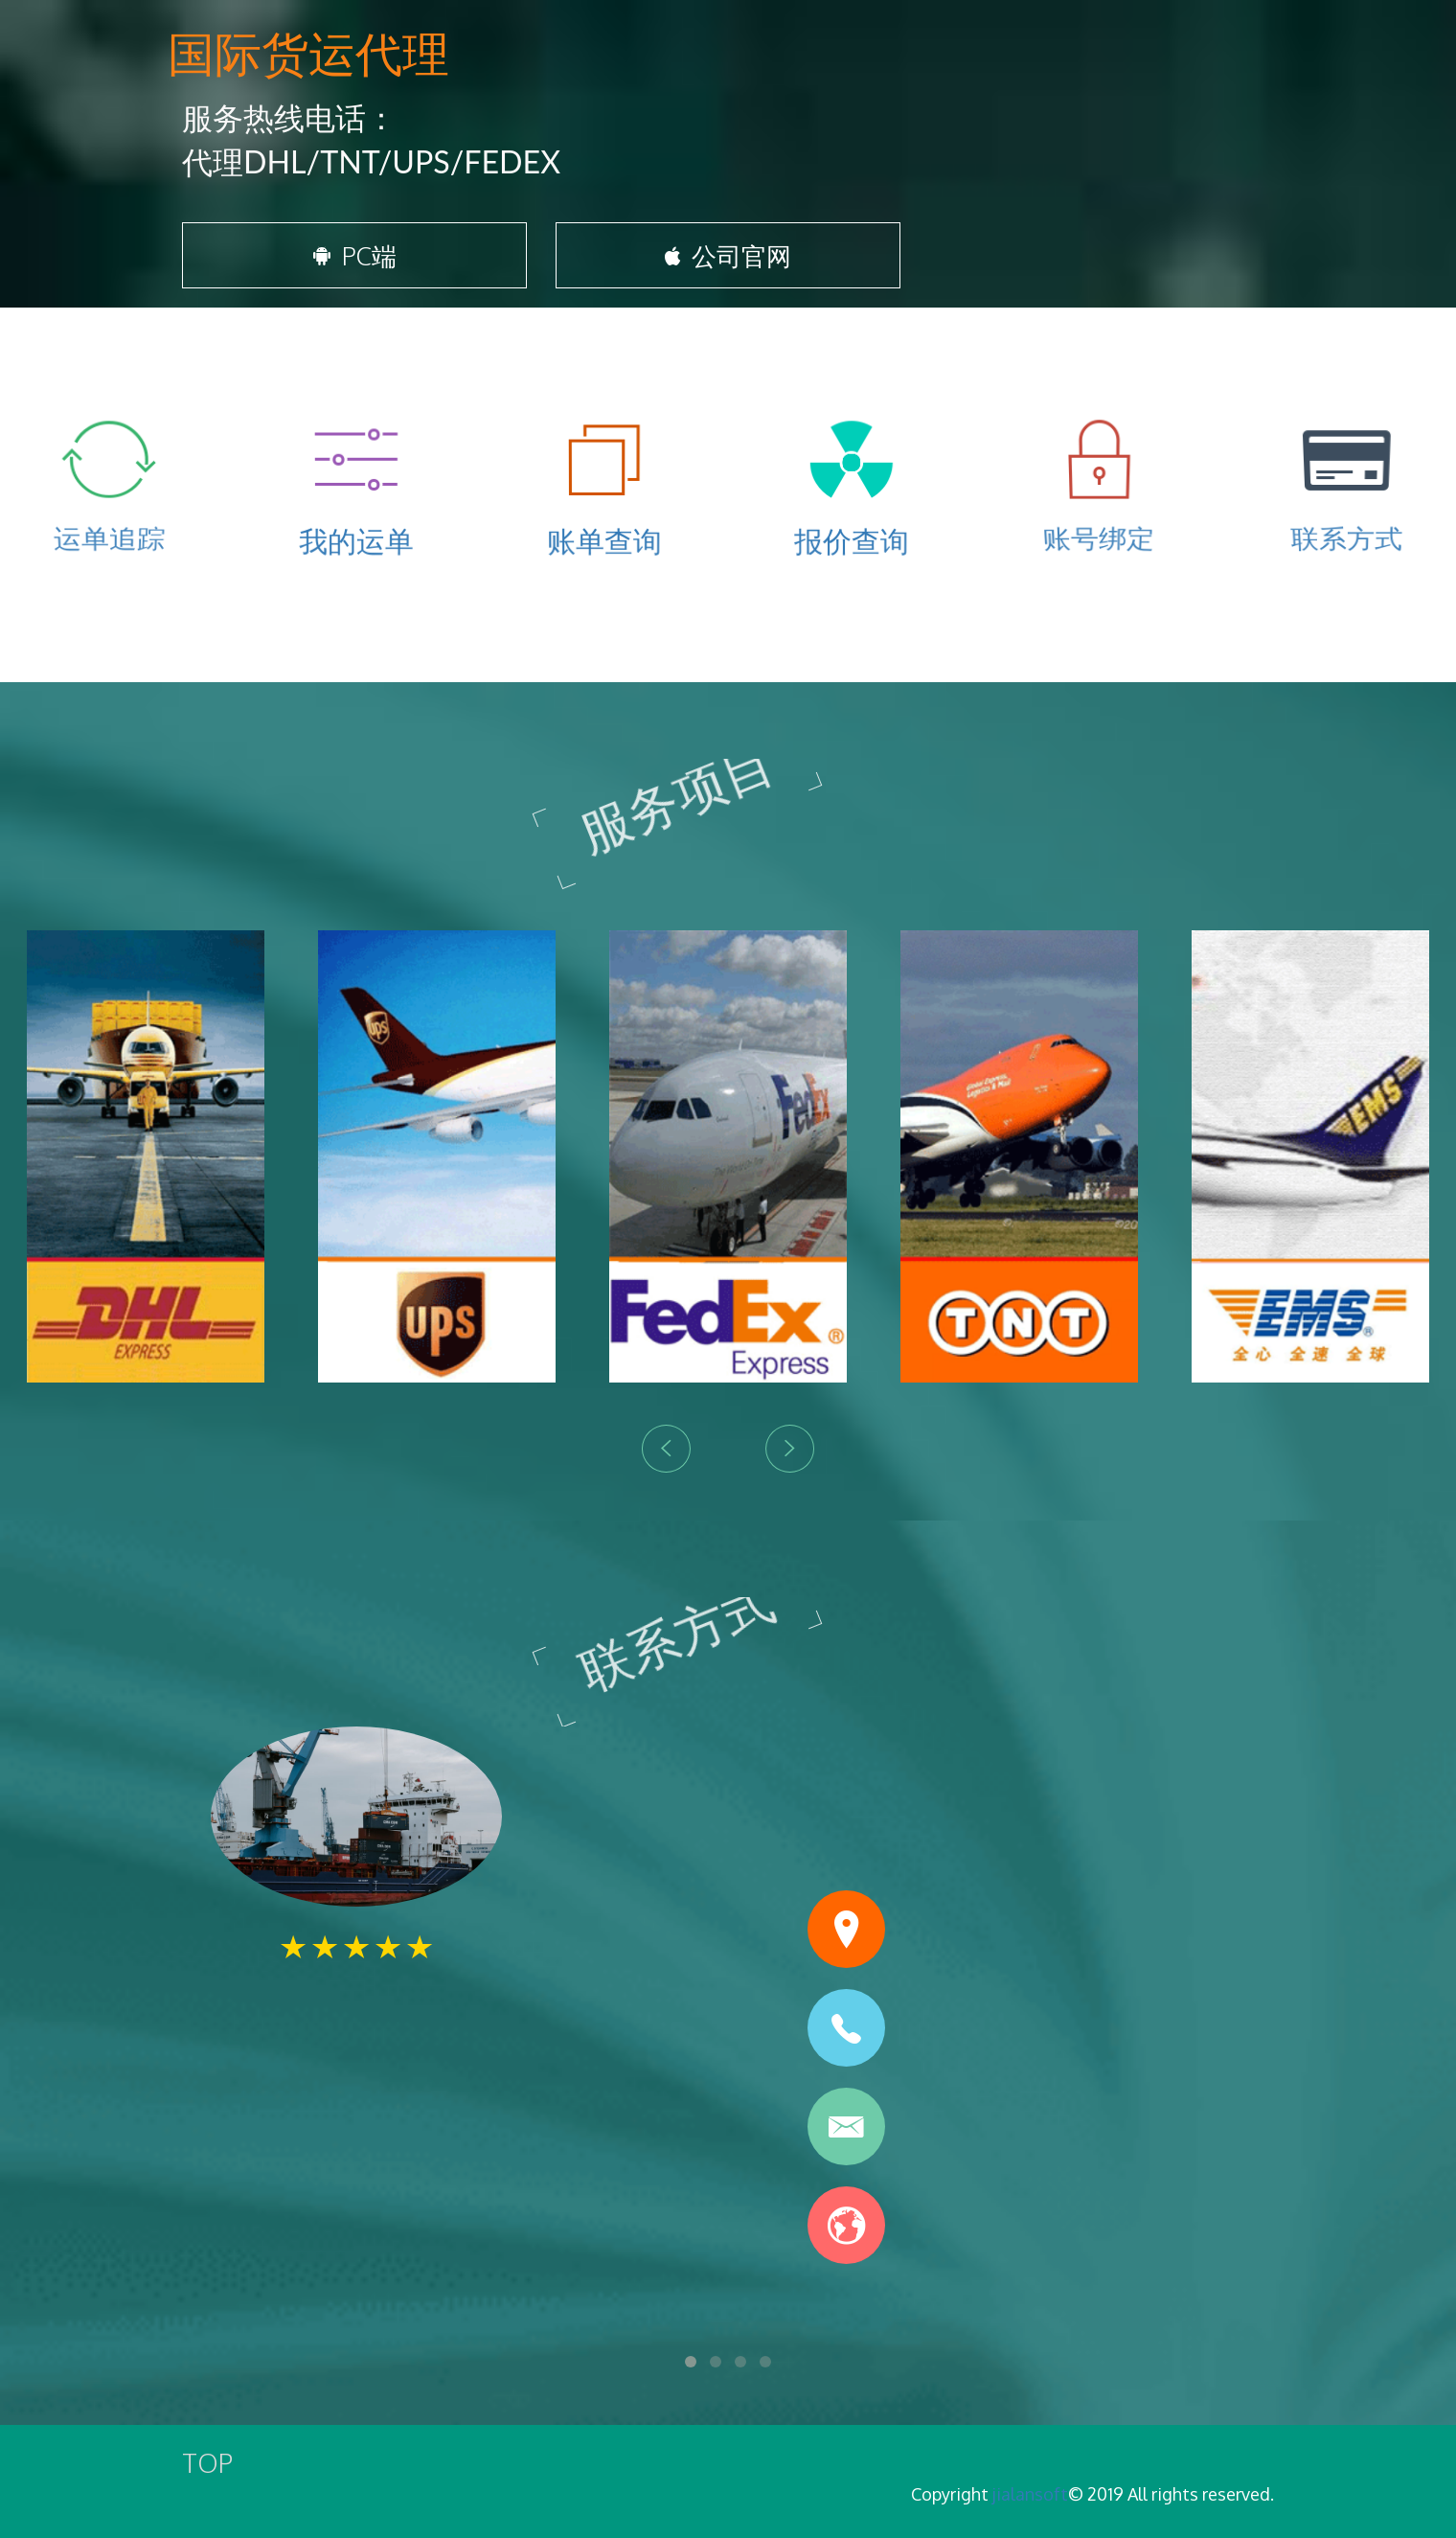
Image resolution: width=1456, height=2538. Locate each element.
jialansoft (1030, 2493)
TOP (207, 2462)
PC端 (355, 261)
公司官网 (728, 261)
